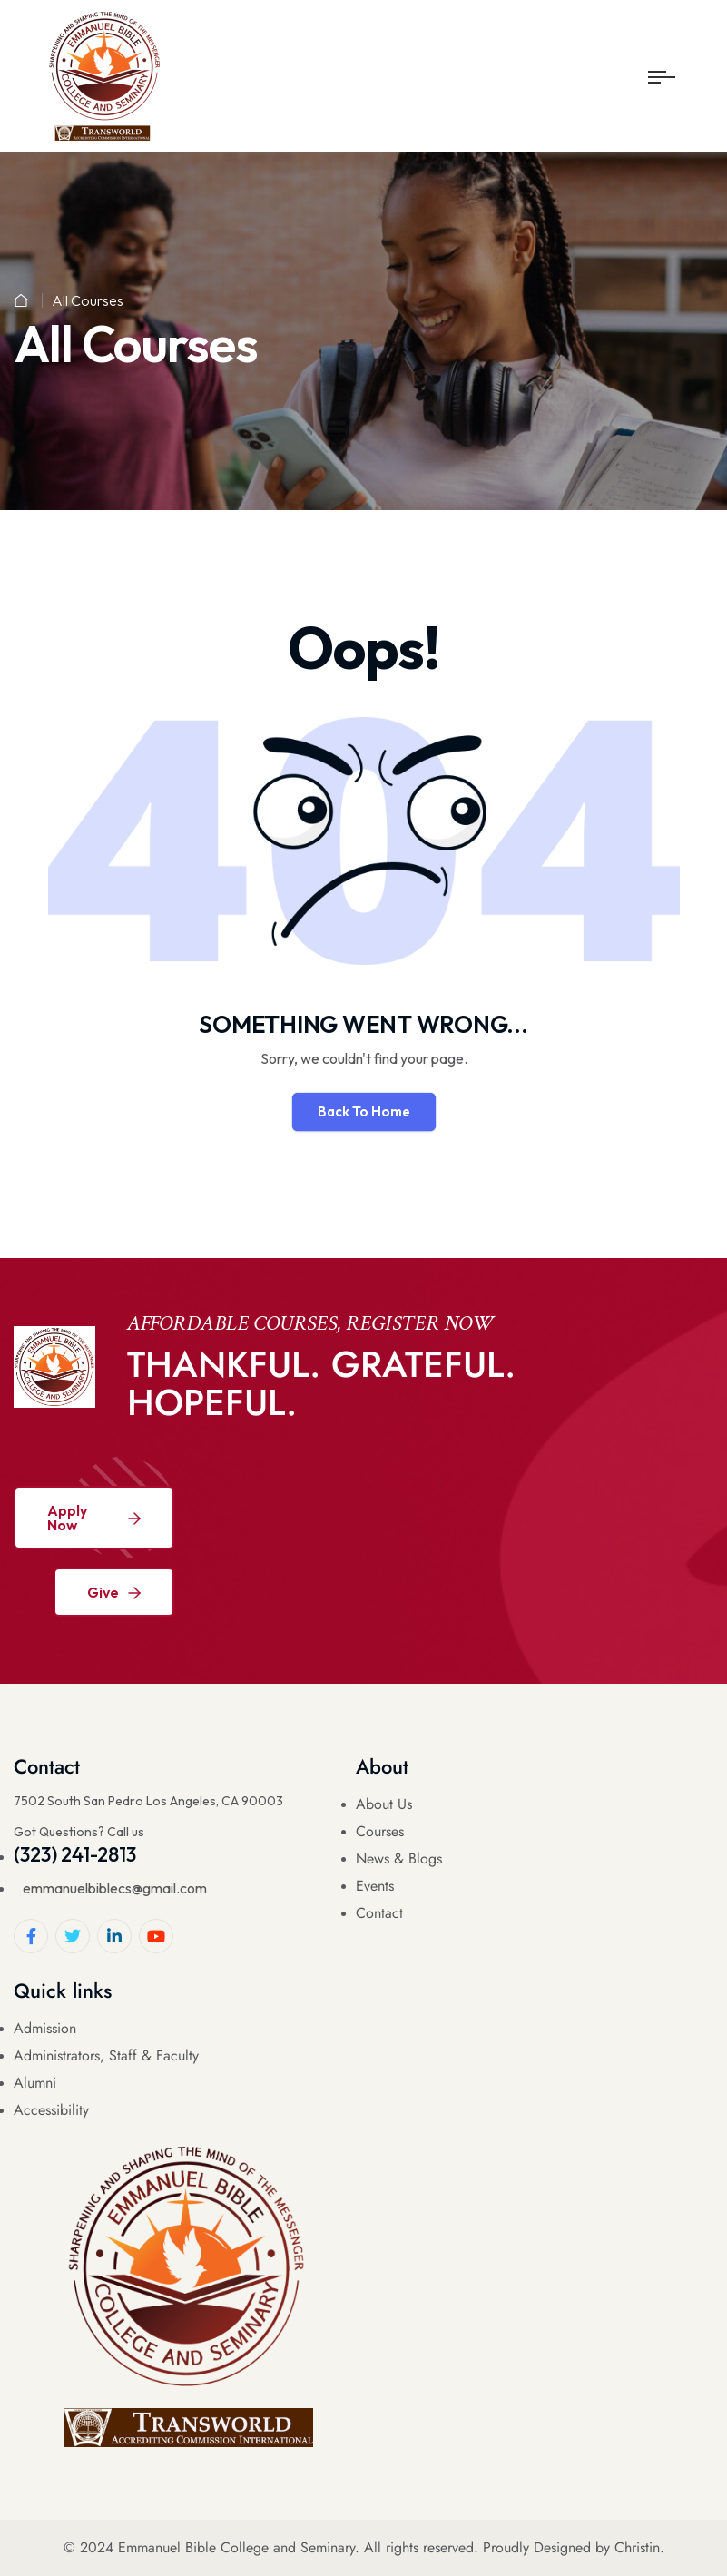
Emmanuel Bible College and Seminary (236, 2547)
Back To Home (364, 1111)
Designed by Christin (597, 2547)
